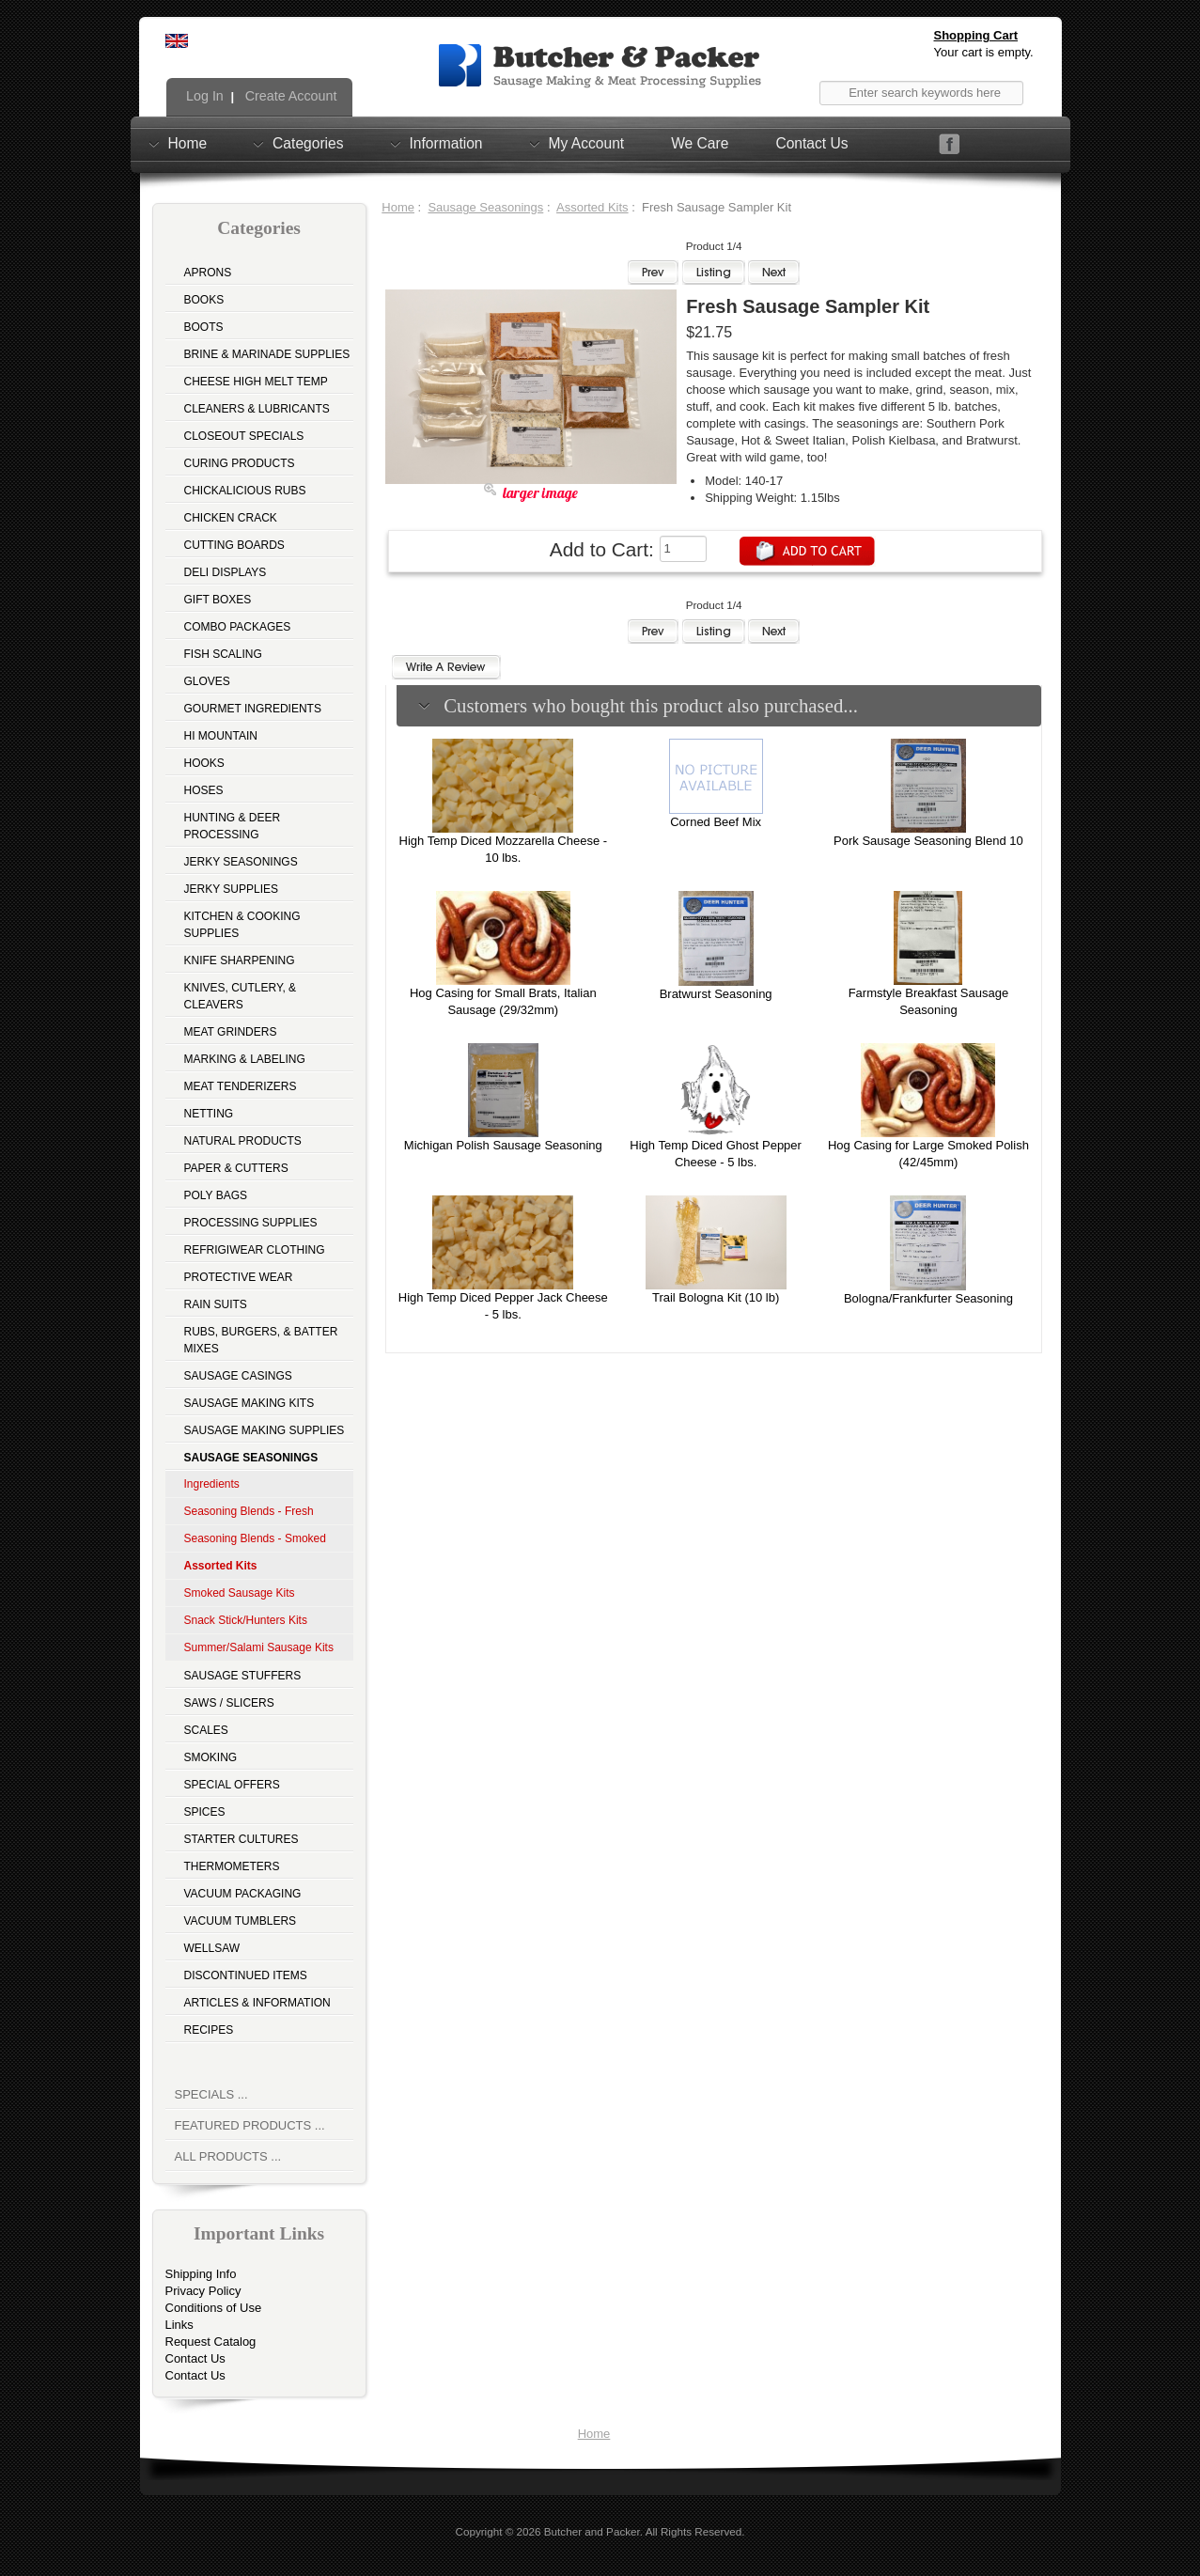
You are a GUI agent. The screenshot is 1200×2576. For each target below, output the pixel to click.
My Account (587, 142)
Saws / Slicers (229, 1703)
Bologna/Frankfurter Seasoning (928, 1298)
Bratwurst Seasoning (716, 994)
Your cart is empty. (984, 52)
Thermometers (232, 1866)
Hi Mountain (220, 735)
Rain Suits (215, 1304)
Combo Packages (237, 626)
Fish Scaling (223, 654)
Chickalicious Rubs (245, 490)
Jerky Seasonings (241, 861)
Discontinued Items (245, 1975)
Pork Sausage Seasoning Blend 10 (928, 841)
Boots (204, 327)
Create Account (289, 95)
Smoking (211, 1757)
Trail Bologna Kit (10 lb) (715, 1297)
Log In (203, 95)
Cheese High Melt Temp (256, 381)
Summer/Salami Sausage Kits (259, 1647)
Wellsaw (212, 1948)
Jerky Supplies (231, 889)
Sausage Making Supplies (264, 1430)
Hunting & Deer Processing (232, 826)
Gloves (207, 681)
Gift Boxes (218, 599)
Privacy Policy (203, 2291)
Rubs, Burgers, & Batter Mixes (261, 1340)
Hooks (204, 763)
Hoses (204, 790)
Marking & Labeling (244, 1059)
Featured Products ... (250, 2125)
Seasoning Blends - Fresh (249, 1511)
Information (446, 142)
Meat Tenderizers (240, 1086)
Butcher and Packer (592, 2531)
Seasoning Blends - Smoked (255, 1538)
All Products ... (228, 2156)
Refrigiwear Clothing (254, 1250)
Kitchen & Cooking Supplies (242, 925)
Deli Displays (225, 572)
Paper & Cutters (236, 1168)
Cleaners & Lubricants (257, 408)
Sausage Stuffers (243, 1675)
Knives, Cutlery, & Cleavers (240, 996)
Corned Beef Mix (715, 822)
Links (179, 2325)
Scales (206, 1730)
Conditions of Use (213, 2308)
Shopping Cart (976, 35)
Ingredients (212, 1484)
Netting (209, 1113)
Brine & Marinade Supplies (267, 354)
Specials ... (211, 2094)
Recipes (209, 2030)
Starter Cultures (241, 1839)
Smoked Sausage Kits (239, 1593)
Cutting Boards (234, 545)
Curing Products (239, 463)
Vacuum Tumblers (240, 1921)
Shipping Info (201, 2274)
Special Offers (232, 1784)
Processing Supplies (251, 1222)
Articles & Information (257, 2002)
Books (204, 299)
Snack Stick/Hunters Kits (245, 1620)
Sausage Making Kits (249, 1403)
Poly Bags (216, 1195)
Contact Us (811, 143)
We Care (699, 143)
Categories (308, 142)
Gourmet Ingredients (252, 708)
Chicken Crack (230, 517)
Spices (205, 1812)
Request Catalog (211, 2341)
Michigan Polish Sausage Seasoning (503, 1145)
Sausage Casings (238, 1375)
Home (188, 142)
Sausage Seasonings (485, 207)
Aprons (208, 272)
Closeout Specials (244, 436)
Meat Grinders (230, 1031)
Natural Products (243, 1140)
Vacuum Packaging (243, 1893)
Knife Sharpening (239, 960)
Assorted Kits (592, 207)
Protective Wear (238, 1277)
